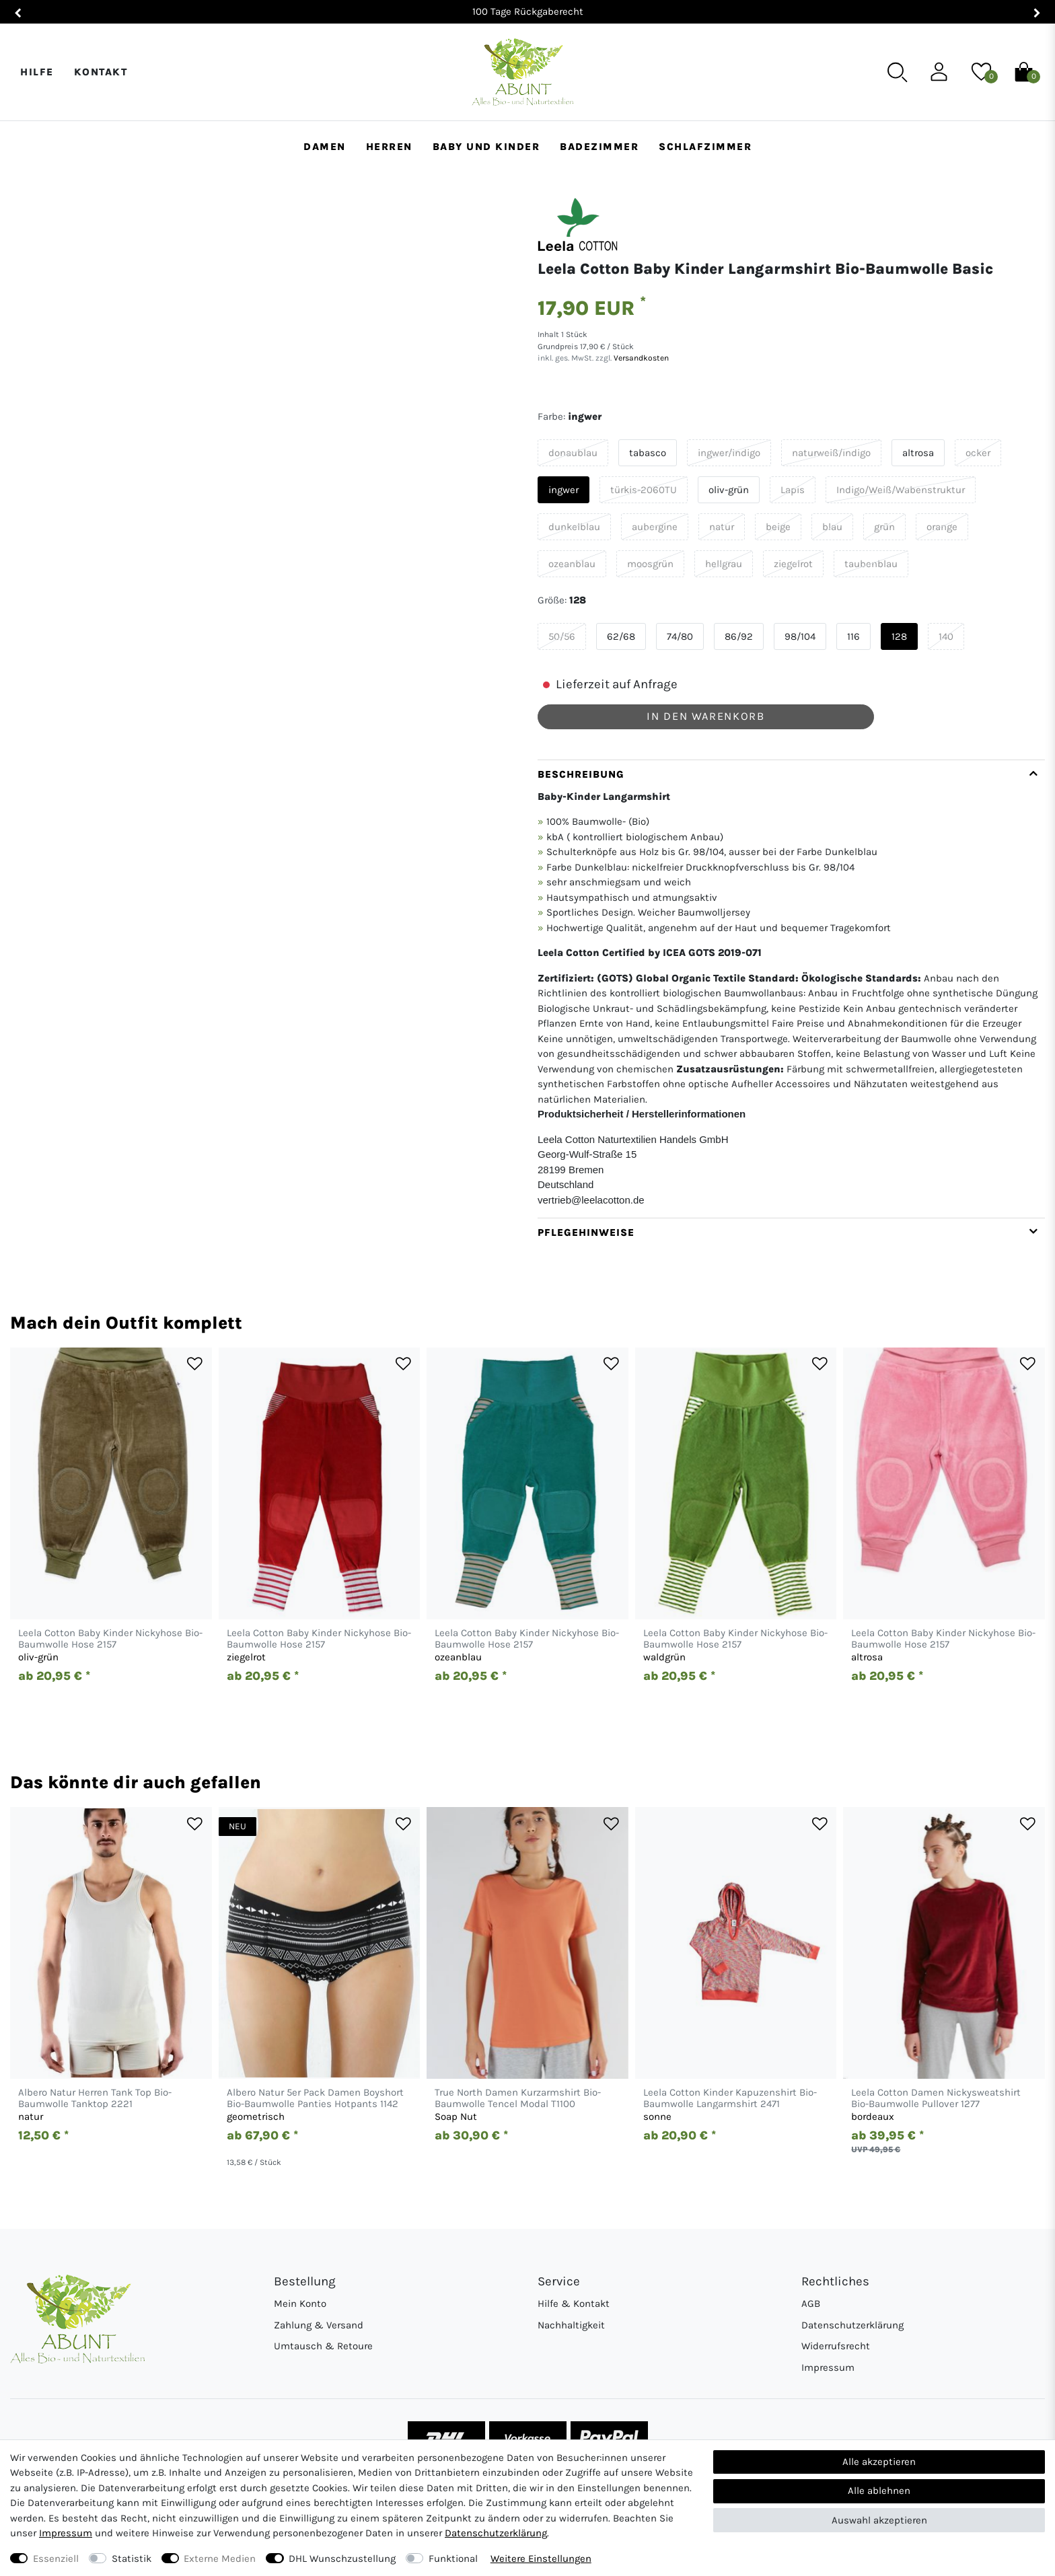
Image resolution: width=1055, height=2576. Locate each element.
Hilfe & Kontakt (574, 2303)
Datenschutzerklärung (852, 2325)
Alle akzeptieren (879, 2462)
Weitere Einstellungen (540, 2558)
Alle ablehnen (879, 2491)
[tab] (791, 989)
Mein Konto (300, 2303)
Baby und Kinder (486, 147)
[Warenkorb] (1024, 71)
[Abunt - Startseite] (522, 72)
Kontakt (101, 72)
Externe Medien (220, 2558)
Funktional (453, 2558)
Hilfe (37, 72)
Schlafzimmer (705, 147)
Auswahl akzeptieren (879, 2520)
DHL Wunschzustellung (342, 2558)
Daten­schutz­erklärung (496, 2533)
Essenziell (56, 2558)
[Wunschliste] (981, 71)
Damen (324, 147)
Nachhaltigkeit (571, 2325)
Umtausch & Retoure (323, 2346)
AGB (810, 2303)
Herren (389, 147)
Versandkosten (640, 358)
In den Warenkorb (705, 716)
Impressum (827, 2367)
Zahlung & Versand (318, 2325)
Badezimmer (599, 147)
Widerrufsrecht (835, 2346)
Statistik (131, 2558)
